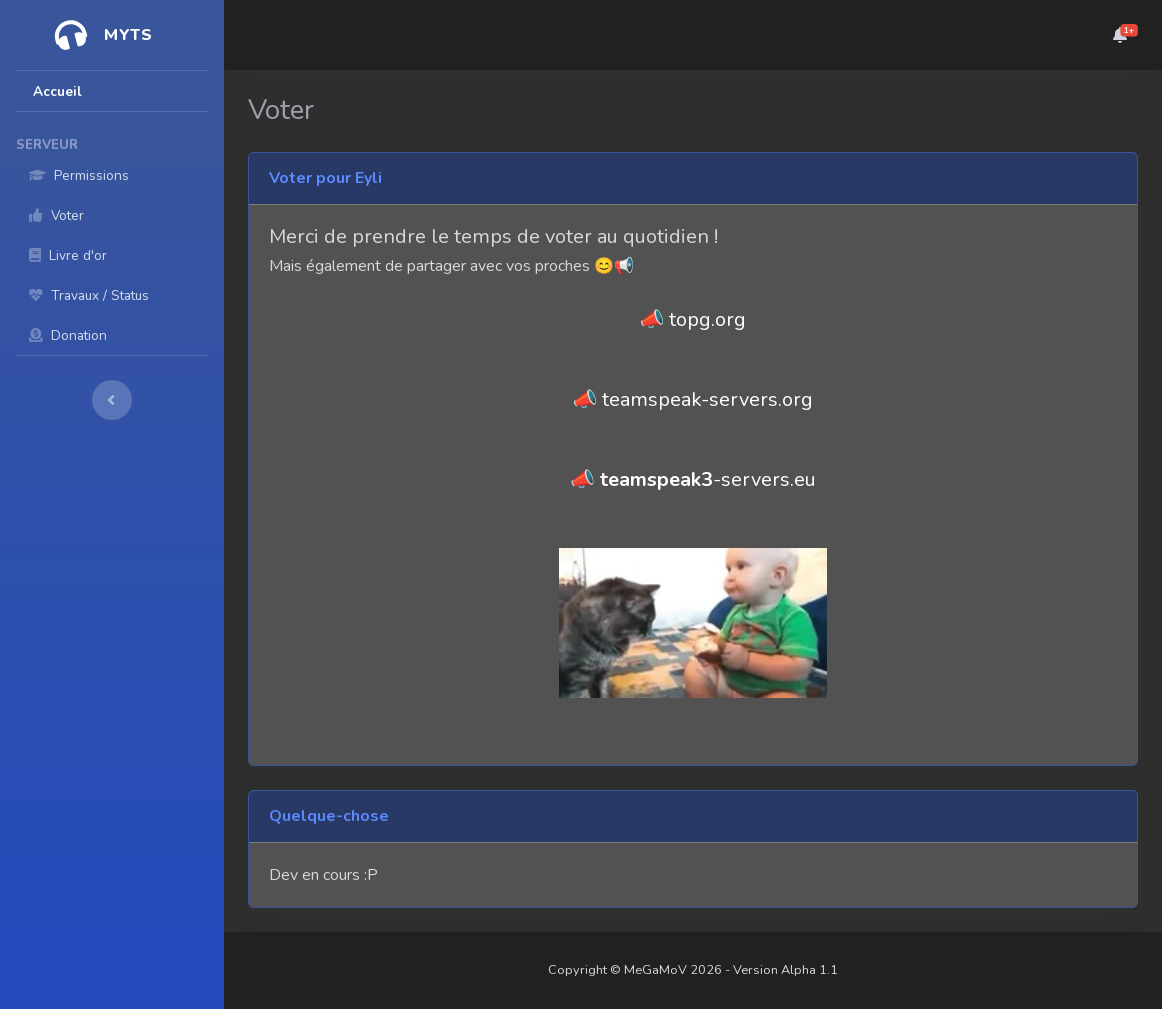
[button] (1120, 35)
